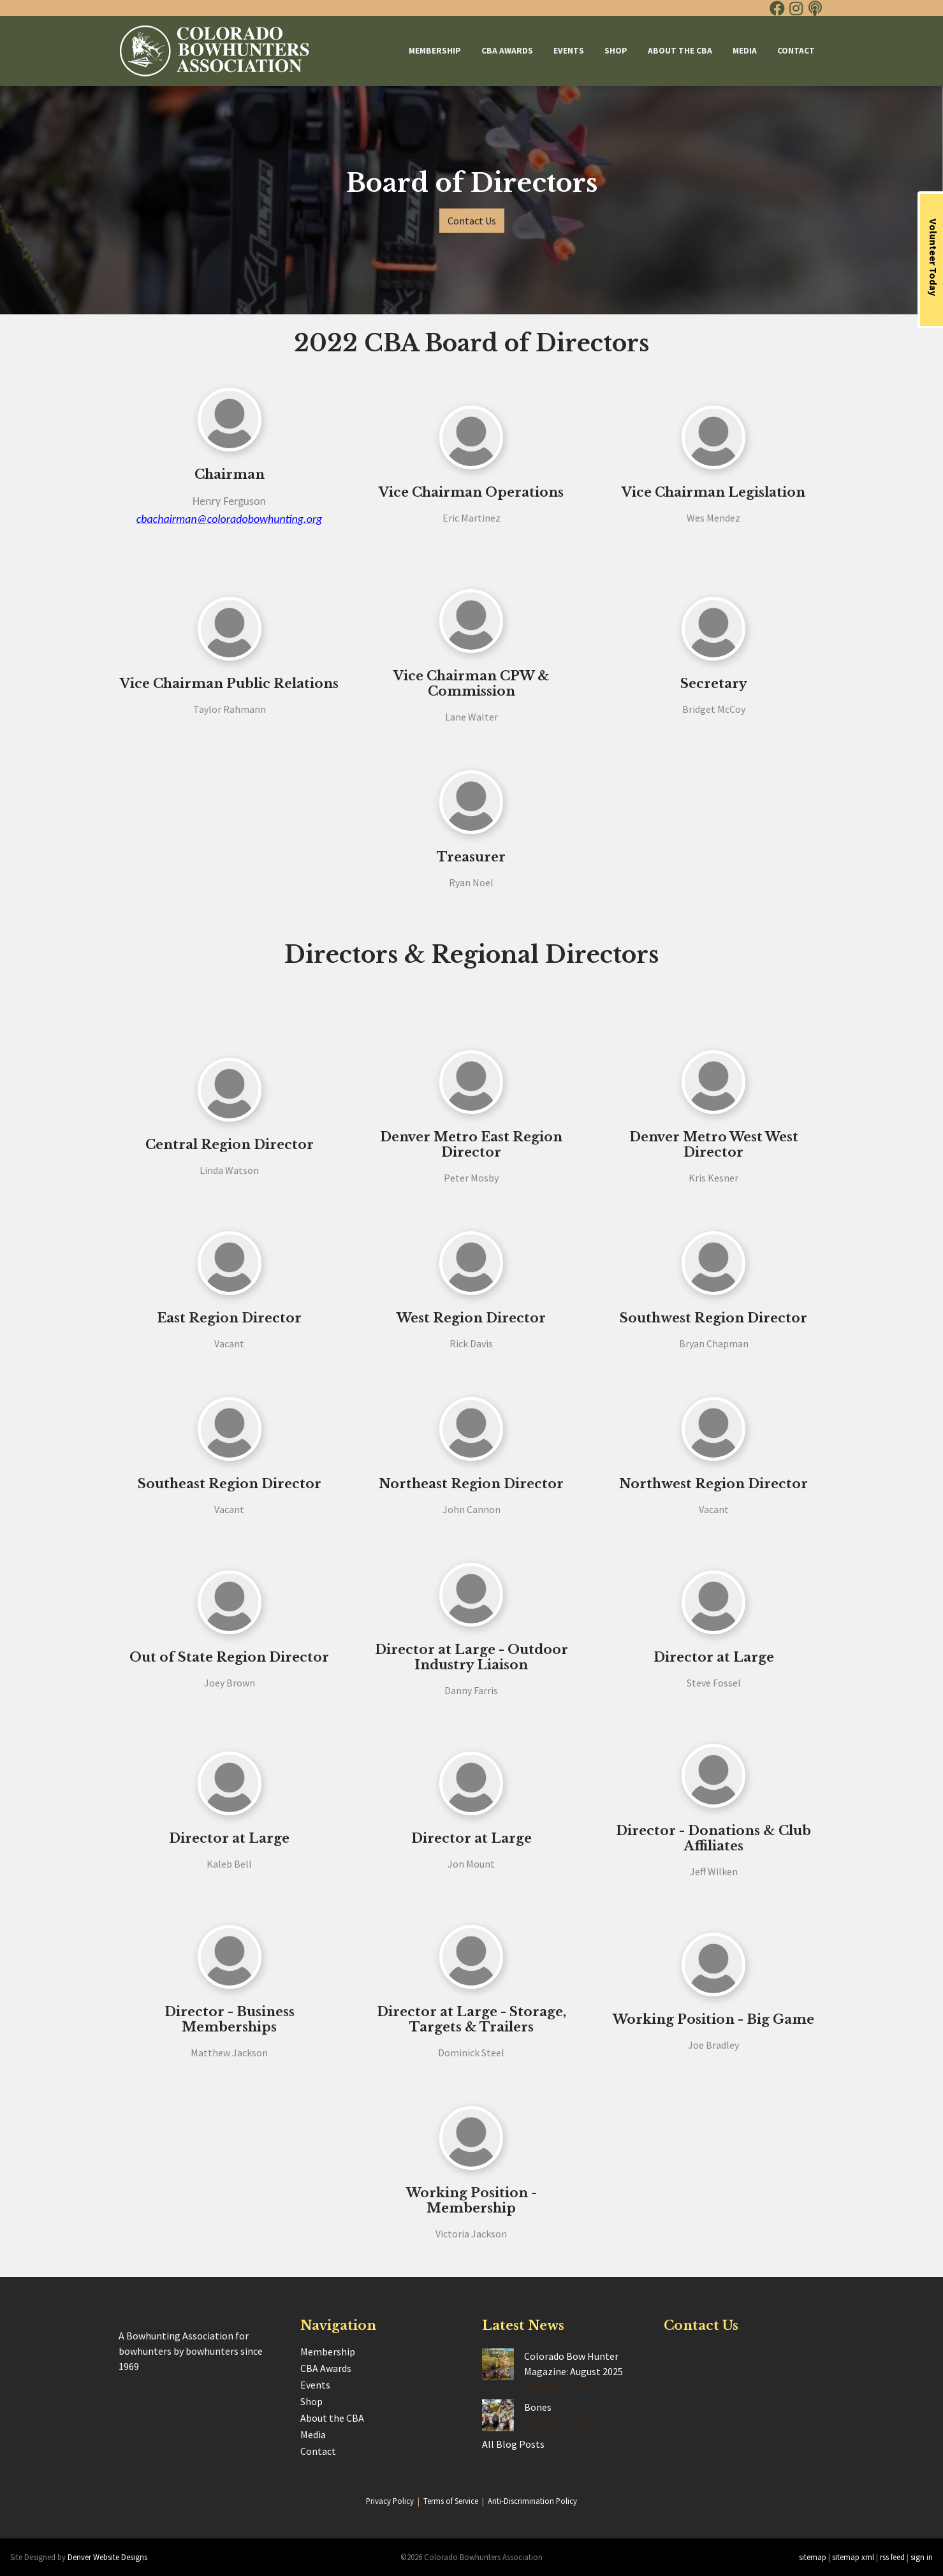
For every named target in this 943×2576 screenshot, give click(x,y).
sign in (921, 2557)
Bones (538, 2407)
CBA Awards (507, 50)
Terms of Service (450, 2501)
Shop (615, 50)
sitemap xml (853, 2557)
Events (568, 50)
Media (745, 50)
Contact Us (472, 220)
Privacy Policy (390, 2501)
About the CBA (680, 50)
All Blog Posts (513, 2444)
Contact (796, 50)
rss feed (892, 2557)
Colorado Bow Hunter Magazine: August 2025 (573, 2364)
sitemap (812, 2557)
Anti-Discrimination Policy (532, 2501)
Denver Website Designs (107, 2557)
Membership (435, 50)
